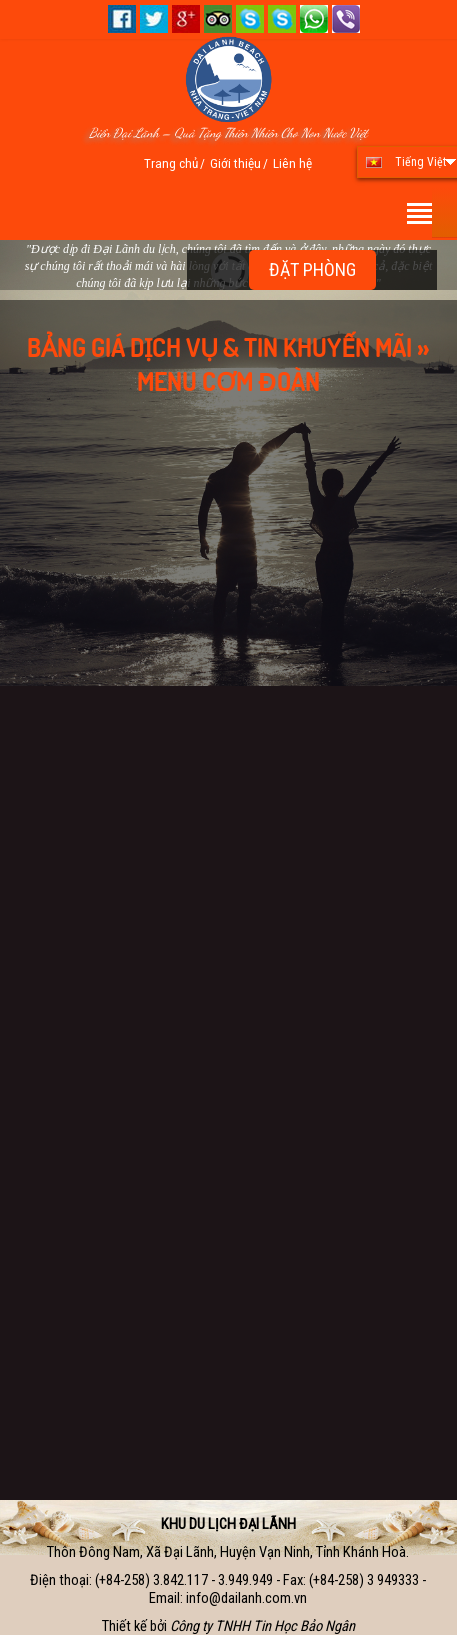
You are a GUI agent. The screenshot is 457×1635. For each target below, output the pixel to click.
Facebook (122, 19)
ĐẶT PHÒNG (312, 269)
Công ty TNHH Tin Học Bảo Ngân (262, 1626)
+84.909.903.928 (346, 19)
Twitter (154, 19)
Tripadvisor (218, 19)
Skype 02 (282, 19)
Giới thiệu (235, 163)
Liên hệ (292, 163)
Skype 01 (250, 19)
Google (186, 19)
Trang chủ (171, 163)
